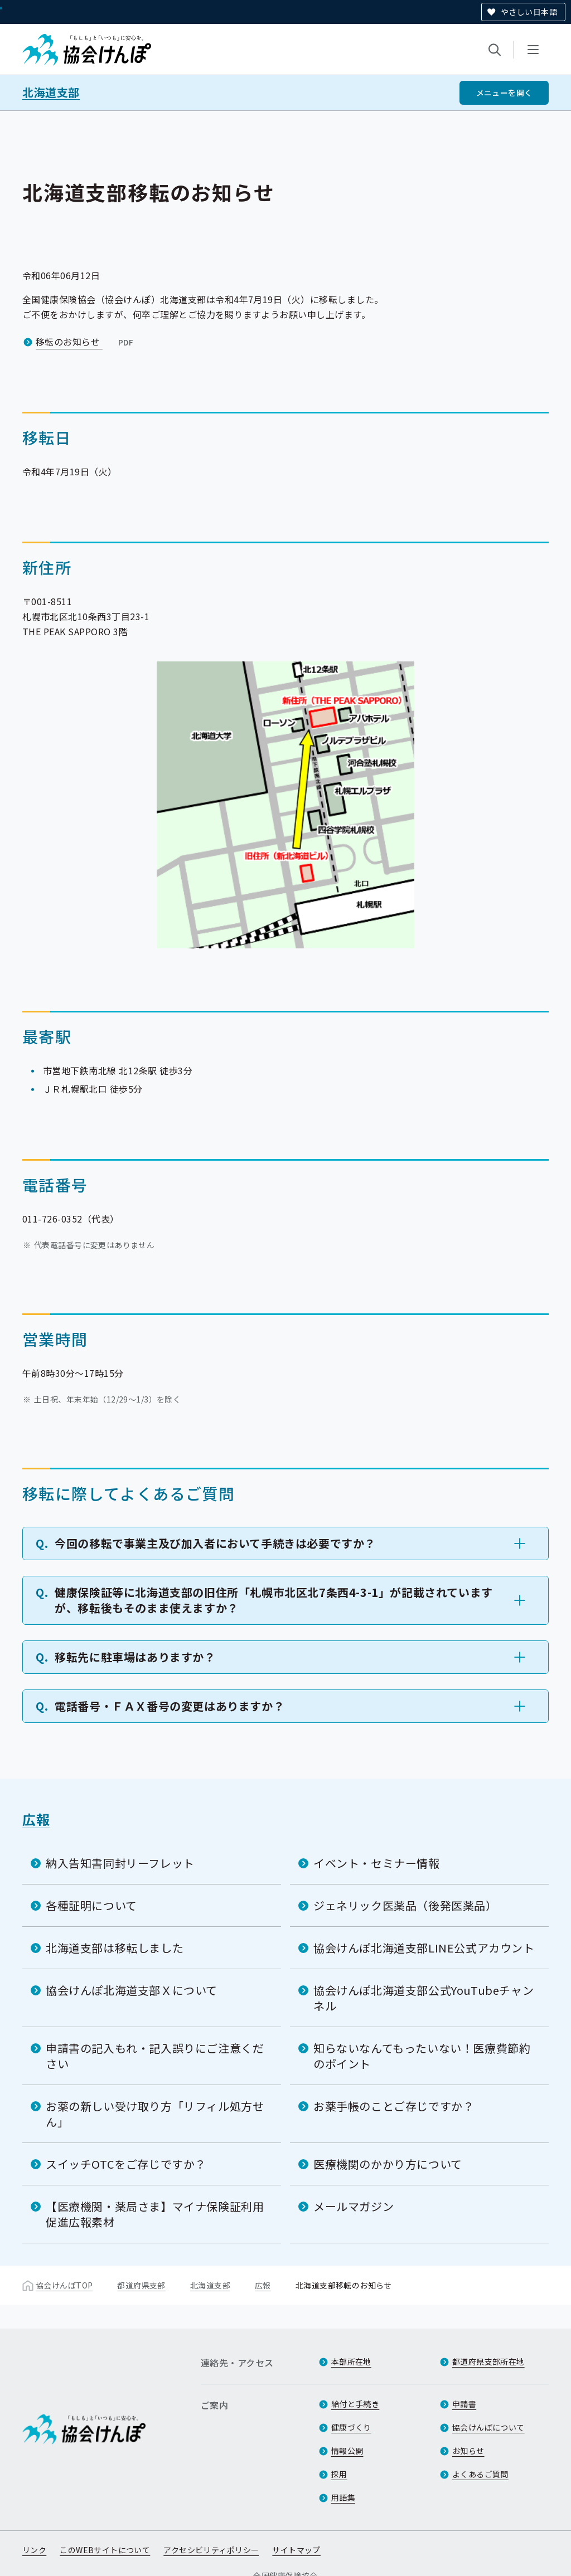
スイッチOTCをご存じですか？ (126, 2164)
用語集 (343, 2497)
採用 (339, 2474)
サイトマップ (296, 2549)
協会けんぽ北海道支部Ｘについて (131, 1990)
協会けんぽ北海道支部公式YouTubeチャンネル (423, 1998)
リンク (34, 2549)
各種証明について (91, 1905)
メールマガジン (353, 2206)
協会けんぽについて (488, 2427)
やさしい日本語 (529, 11)
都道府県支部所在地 (488, 2361)
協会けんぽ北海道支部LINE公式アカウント (424, 1948)
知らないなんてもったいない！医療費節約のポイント (421, 2056)
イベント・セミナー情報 (376, 1863)
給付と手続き (355, 2403)
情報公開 (347, 2450)
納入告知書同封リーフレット (120, 1863)
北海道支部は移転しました (114, 1948)
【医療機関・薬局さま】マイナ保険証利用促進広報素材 (155, 2214)
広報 (36, 1819)
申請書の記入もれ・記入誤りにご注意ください (155, 2056)
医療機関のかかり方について (387, 2164)
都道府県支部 (141, 2285)
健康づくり (351, 2427)
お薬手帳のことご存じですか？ (393, 2106)
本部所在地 (351, 2361)
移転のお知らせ (86, 341)
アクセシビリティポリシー (211, 2549)
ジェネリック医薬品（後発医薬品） (405, 1905)
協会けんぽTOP (64, 2285)
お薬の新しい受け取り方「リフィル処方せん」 (155, 2114)
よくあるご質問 (480, 2474)
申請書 (464, 2403)
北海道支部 (51, 92)
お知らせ (468, 2450)
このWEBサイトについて (105, 2549)
